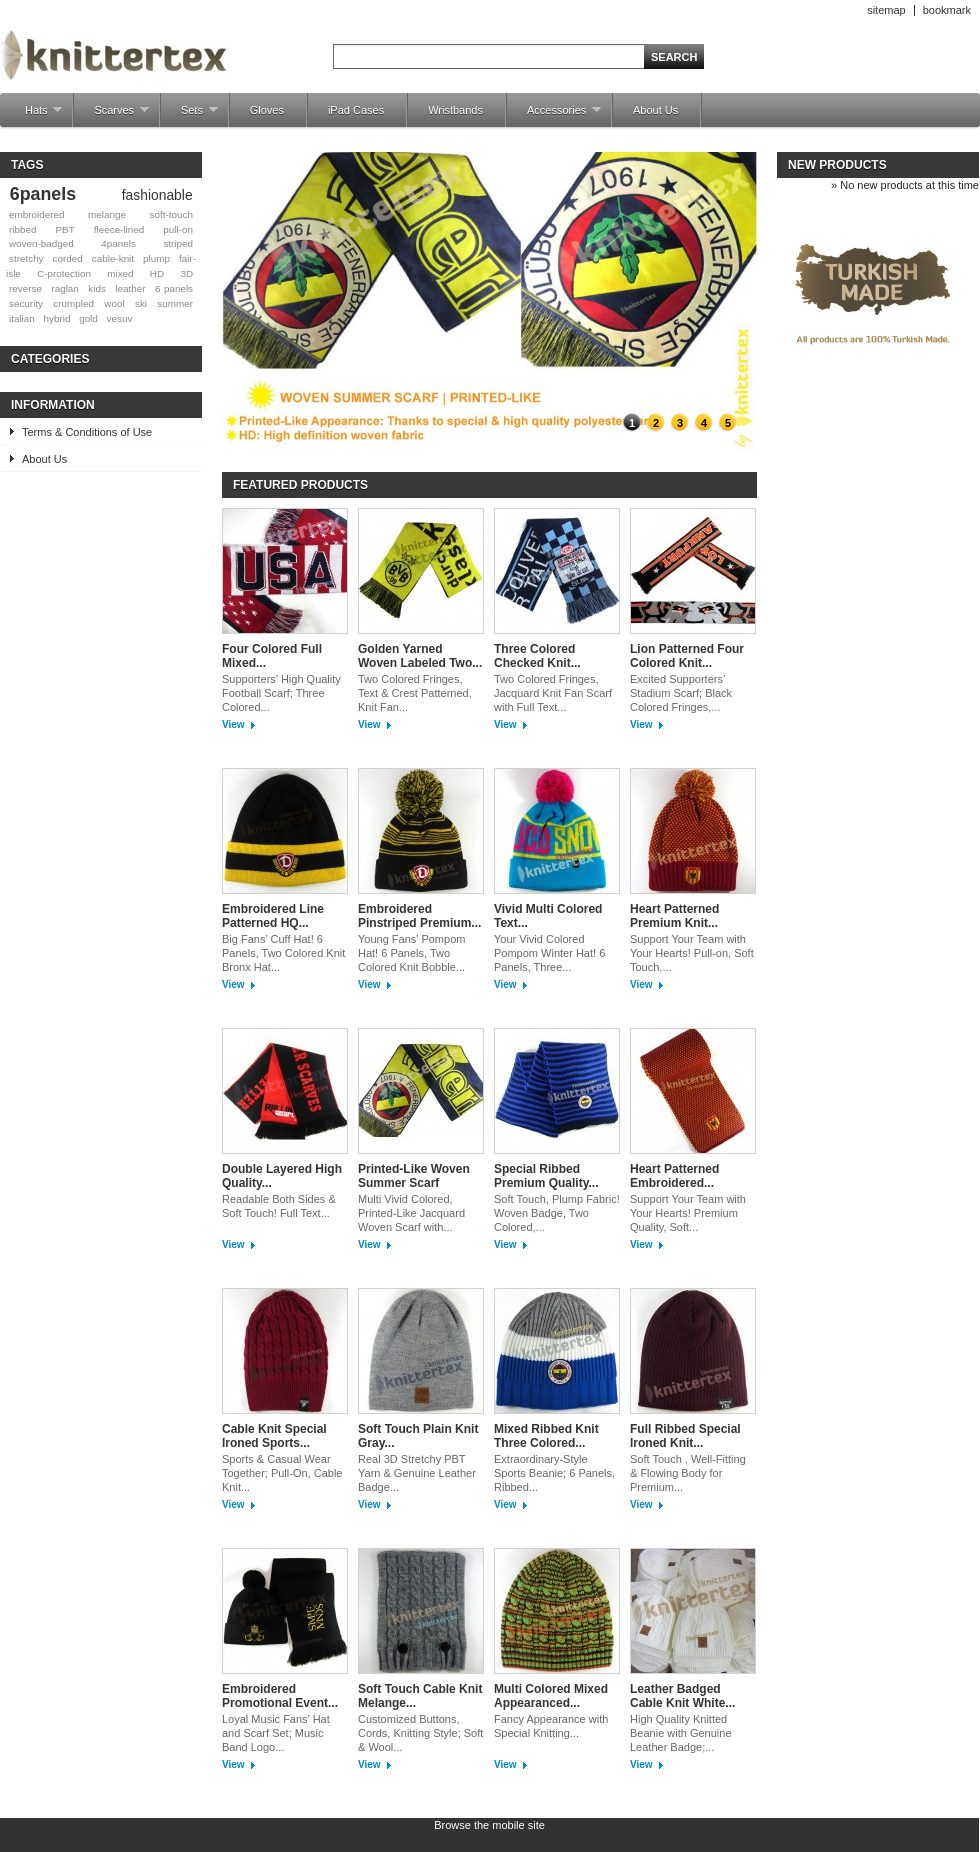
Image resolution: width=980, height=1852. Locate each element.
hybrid (57, 318)
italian (22, 318)
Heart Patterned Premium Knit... (674, 916)
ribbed (22, 229)
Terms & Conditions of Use (87, 432)
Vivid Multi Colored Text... (548, 916)
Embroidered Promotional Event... (280, 1696)
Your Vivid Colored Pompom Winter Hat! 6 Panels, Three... (549, 953)
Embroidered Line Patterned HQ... (273, 916)
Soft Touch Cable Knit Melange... (420, 1696)
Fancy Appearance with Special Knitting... (551, 1726)
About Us (655, 110)
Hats (33, 115)
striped (178, 243)
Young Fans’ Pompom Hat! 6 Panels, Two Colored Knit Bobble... (411, 953)
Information (53, 405)
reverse (25, 288)
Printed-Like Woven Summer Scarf (414, 1176)
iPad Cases (356, 110)
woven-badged (41, 243)
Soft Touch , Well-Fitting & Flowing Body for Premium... (688, 1473)
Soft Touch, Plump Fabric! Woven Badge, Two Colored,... (557, 1213)
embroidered (36, 214)
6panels (43, 194)
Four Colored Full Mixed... (272, 656)
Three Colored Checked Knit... (537, 656)
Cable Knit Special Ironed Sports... (274, 1436)
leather (130, 288)
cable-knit (113, 258)
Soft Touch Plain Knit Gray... (418, 1436)
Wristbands (455, 110)
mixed (120, 273)
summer (175, 303)
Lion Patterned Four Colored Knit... (687, 656)
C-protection (64, 273)
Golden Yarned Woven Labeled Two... (420, 656)
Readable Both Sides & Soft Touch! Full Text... (279, 1206)
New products (837, 165)
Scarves (111, 115)
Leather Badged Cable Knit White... (682, 1696)
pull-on (178, 229)
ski (141, 303)
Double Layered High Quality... (282, 1176)
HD (157, 273)
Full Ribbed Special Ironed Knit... (685, 1436)
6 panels (174, 288)
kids (97, 288)
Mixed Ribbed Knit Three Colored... (546, 1436)
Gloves (267, 110)
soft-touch (171, 214)
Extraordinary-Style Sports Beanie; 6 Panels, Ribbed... (554, 1473)
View (233, 724)
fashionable (157, 195)
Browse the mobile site (489, 1825)
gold (88, 318)
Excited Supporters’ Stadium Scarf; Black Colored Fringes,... (681, 693)
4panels (118, 243)
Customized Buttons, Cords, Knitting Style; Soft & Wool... (420, 1733)
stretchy (26, 258)
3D (186, 273)
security (26, 303)
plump (156, 258)
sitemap (886, 10)
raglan (64, 288)
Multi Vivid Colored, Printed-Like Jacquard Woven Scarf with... (411, 1213)
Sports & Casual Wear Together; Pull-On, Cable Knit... (282, 1473)
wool (114, 303)
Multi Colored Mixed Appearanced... (551, 1696)
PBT (65, 229)
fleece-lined (119, 229)
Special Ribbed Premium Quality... (546, 1176)
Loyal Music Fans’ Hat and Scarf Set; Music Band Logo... (276, 1733)
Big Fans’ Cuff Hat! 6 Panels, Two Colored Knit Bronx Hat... (283, 953)
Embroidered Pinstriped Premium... (419, 916)
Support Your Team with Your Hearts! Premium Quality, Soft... (688, 1213)
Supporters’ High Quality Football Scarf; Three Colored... (281, 693)
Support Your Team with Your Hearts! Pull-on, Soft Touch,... (692, 953)
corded (68, 258)
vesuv (120, 318)
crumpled (73, 303)
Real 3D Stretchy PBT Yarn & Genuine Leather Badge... (417, 1473)
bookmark (947, 10)
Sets (189, 115)
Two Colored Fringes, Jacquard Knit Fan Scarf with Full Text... (553, 693)
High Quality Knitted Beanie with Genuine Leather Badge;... (681, 1733)
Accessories (554, 115)
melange (107, 214)
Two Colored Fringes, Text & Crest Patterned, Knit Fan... (415, 693)
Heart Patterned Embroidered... (674, 1176)
